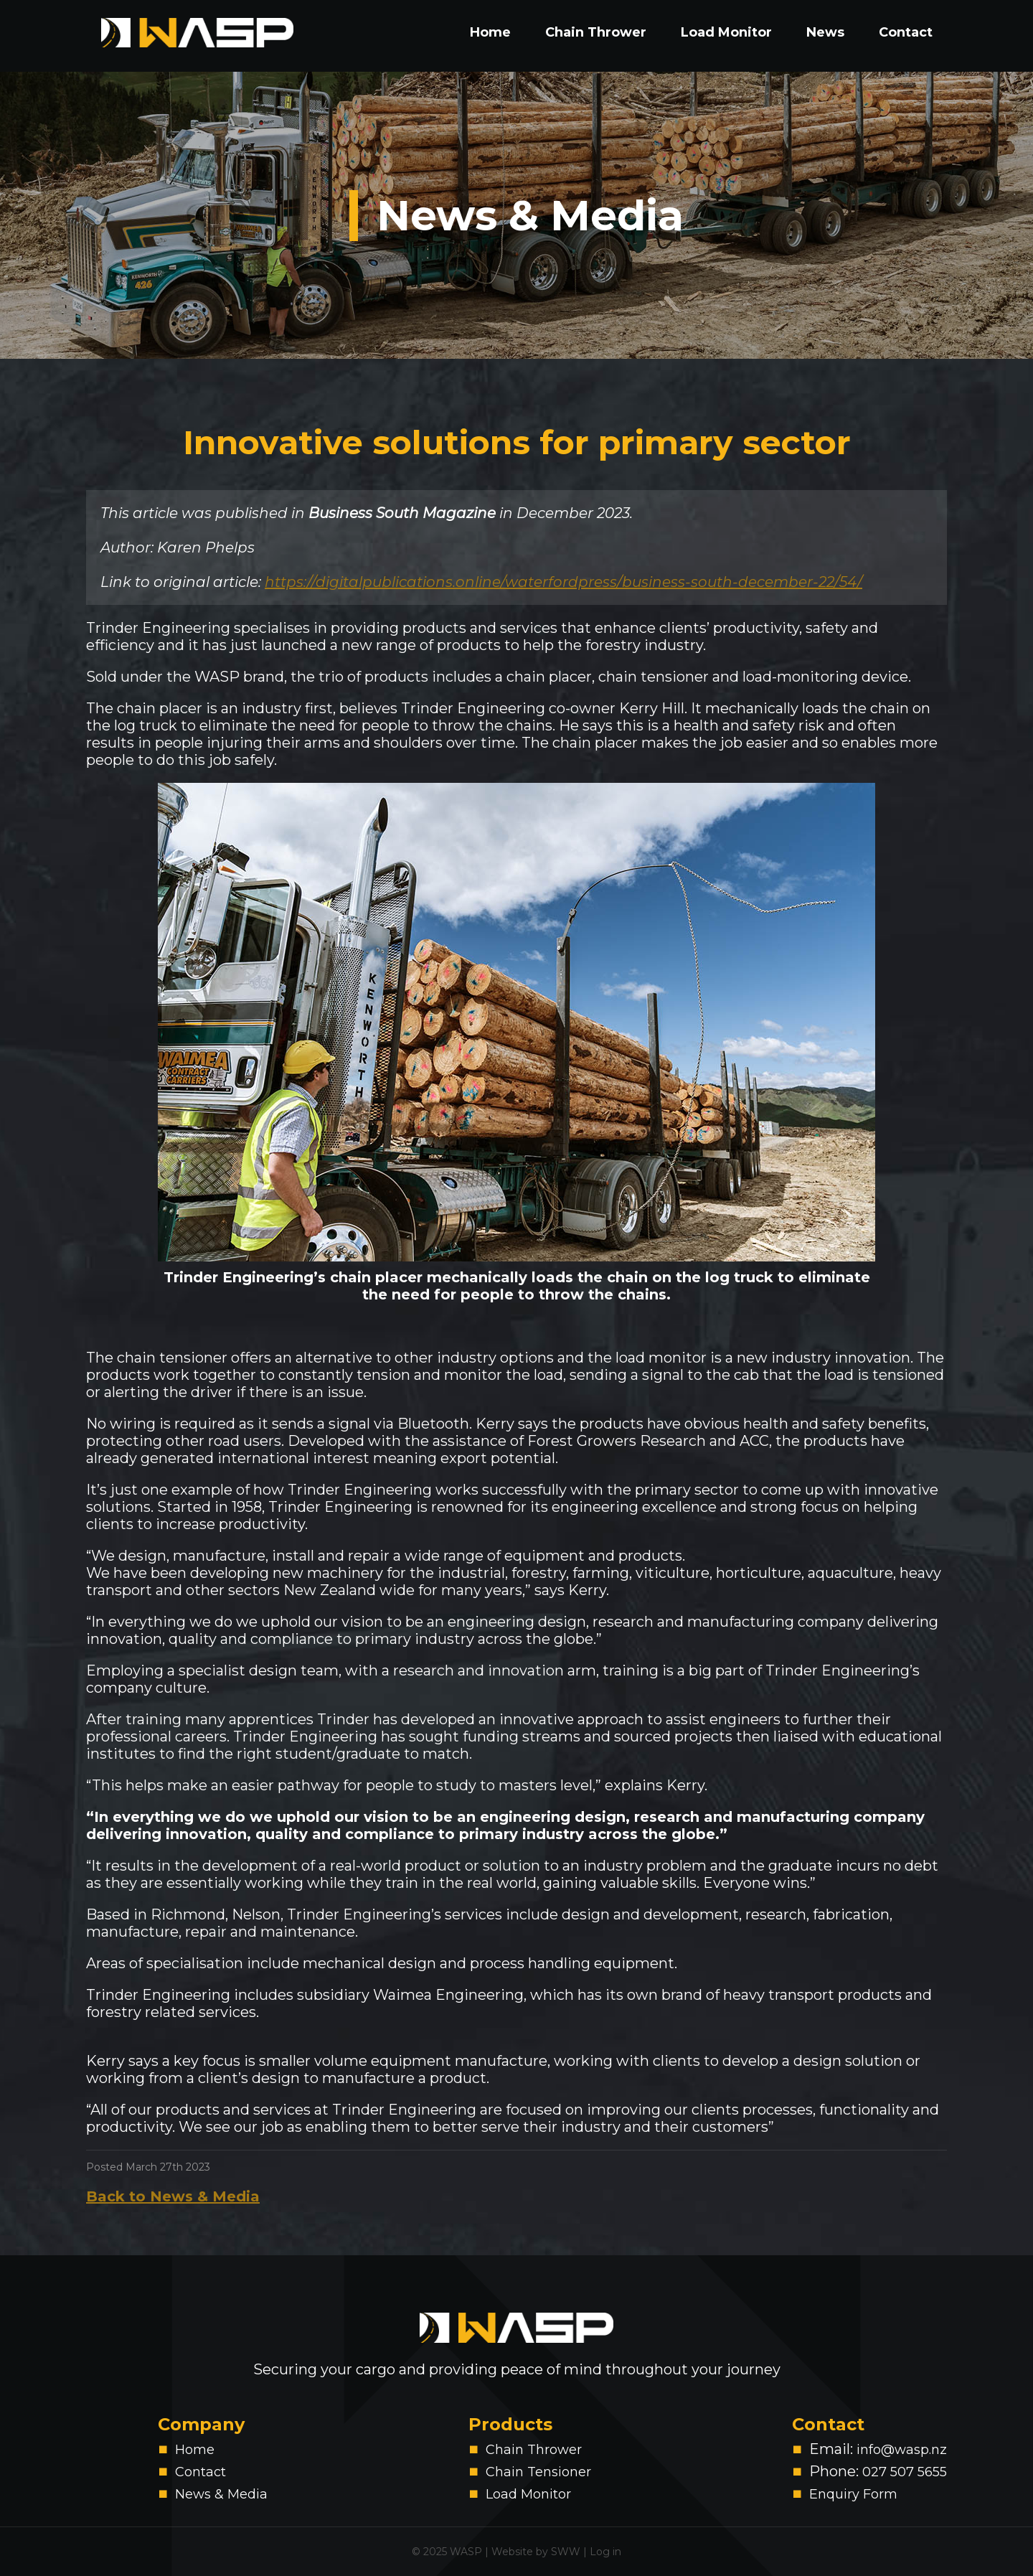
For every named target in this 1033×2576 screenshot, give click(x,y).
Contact (906, 32)
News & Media (530, 215)
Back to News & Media (173, 2196)
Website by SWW (535, 2551)
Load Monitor (726, 32)
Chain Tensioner (538, 2472)
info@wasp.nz (902, 2450)
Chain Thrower (595, 32)
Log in (605, 2551)
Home (490, 32)
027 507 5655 (904, 2472)
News (825, 32)
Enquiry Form (853, 2494)
